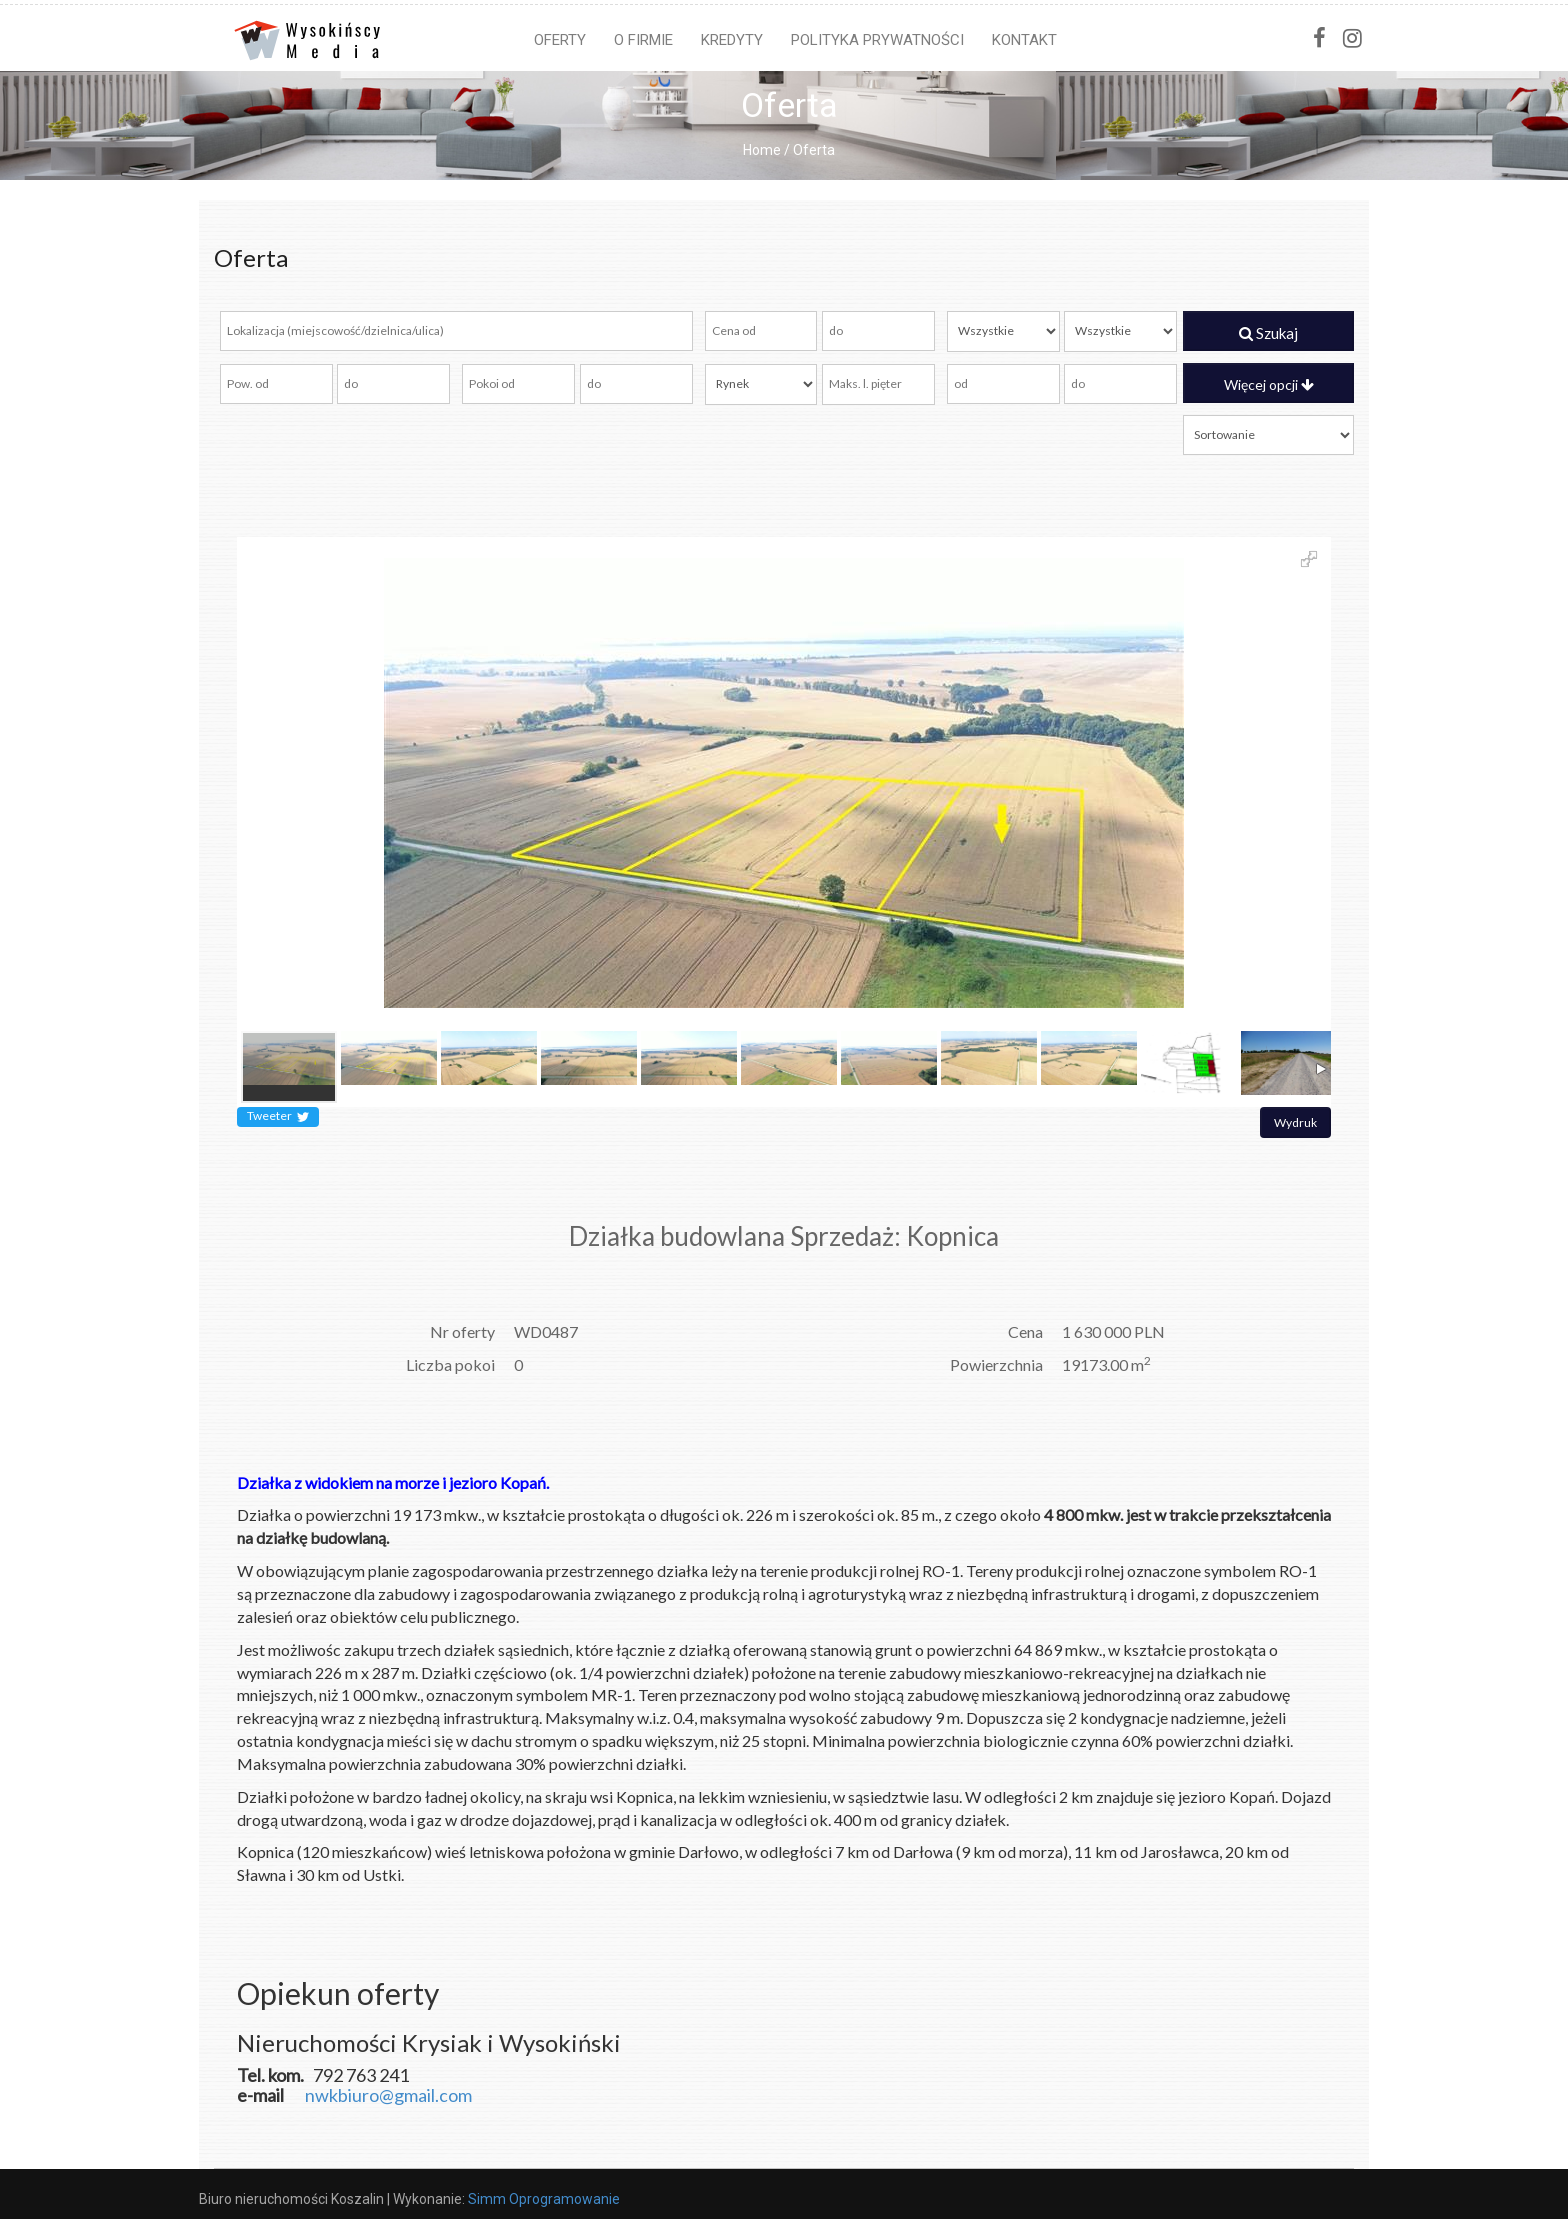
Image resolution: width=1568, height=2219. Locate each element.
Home (762, 150)
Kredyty (732, 40)
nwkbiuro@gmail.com (388, 2095)
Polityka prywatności (877, 40)
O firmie (643, 40)
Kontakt (1024, 40)
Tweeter (278, 1117)
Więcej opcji (1269, 384)
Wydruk (1295, 1122)
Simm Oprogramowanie (544, 2199)
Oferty (560, 40)
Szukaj (1268, 333)
